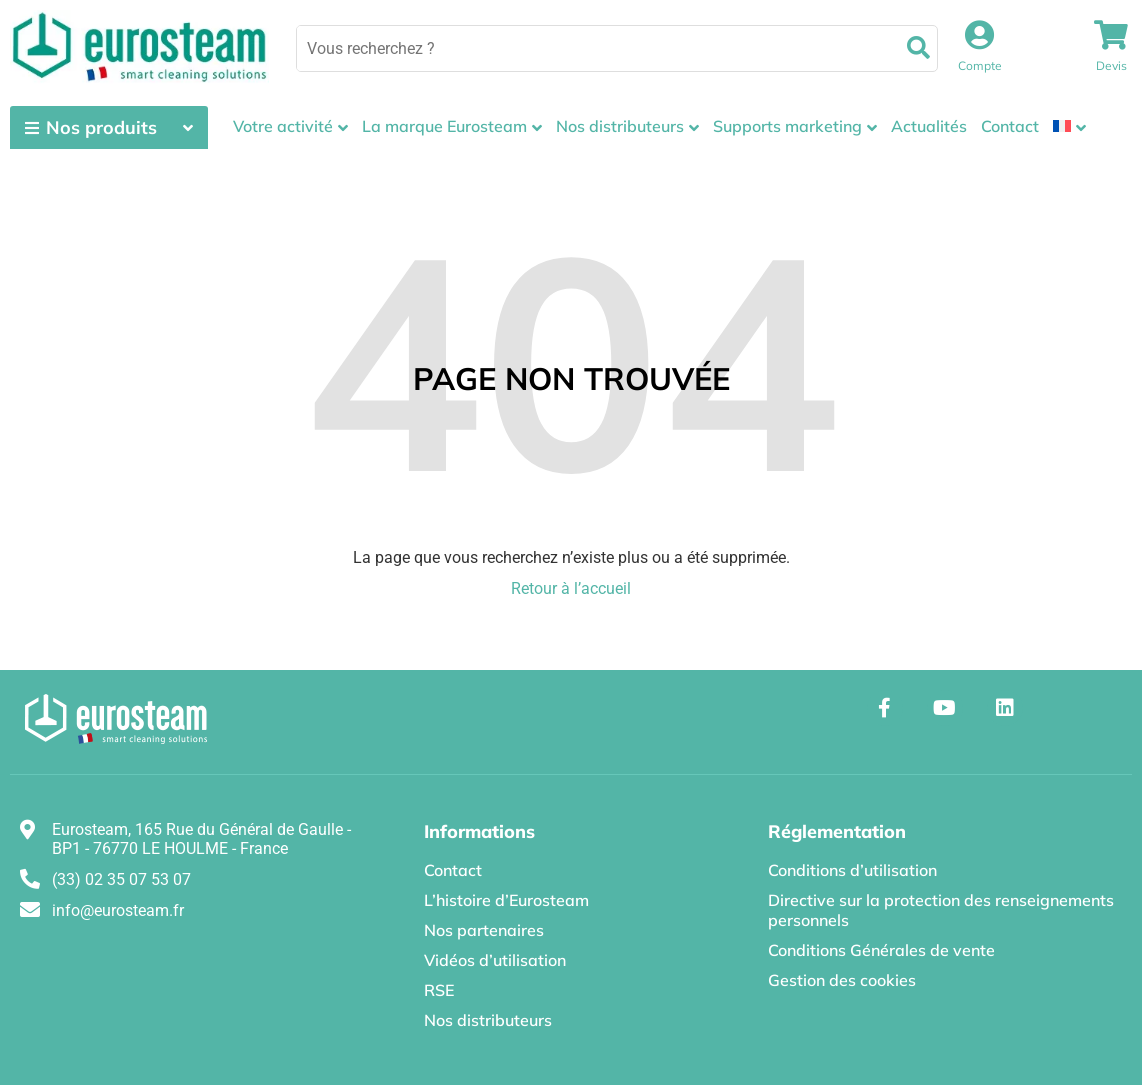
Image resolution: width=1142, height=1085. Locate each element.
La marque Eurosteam (444, 126)
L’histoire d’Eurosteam (506, 900)
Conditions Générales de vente (881, 950)
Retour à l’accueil (571, 588)
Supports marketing (787, 126)
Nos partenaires (484, 930)
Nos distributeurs (620, 126)
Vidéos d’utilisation (495, 960)
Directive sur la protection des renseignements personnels (941, 910)
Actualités (929, 126)
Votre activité (283, 126)
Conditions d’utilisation (852, 870)
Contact (1010, 126)
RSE (439, 990)
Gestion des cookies (842, 980)
